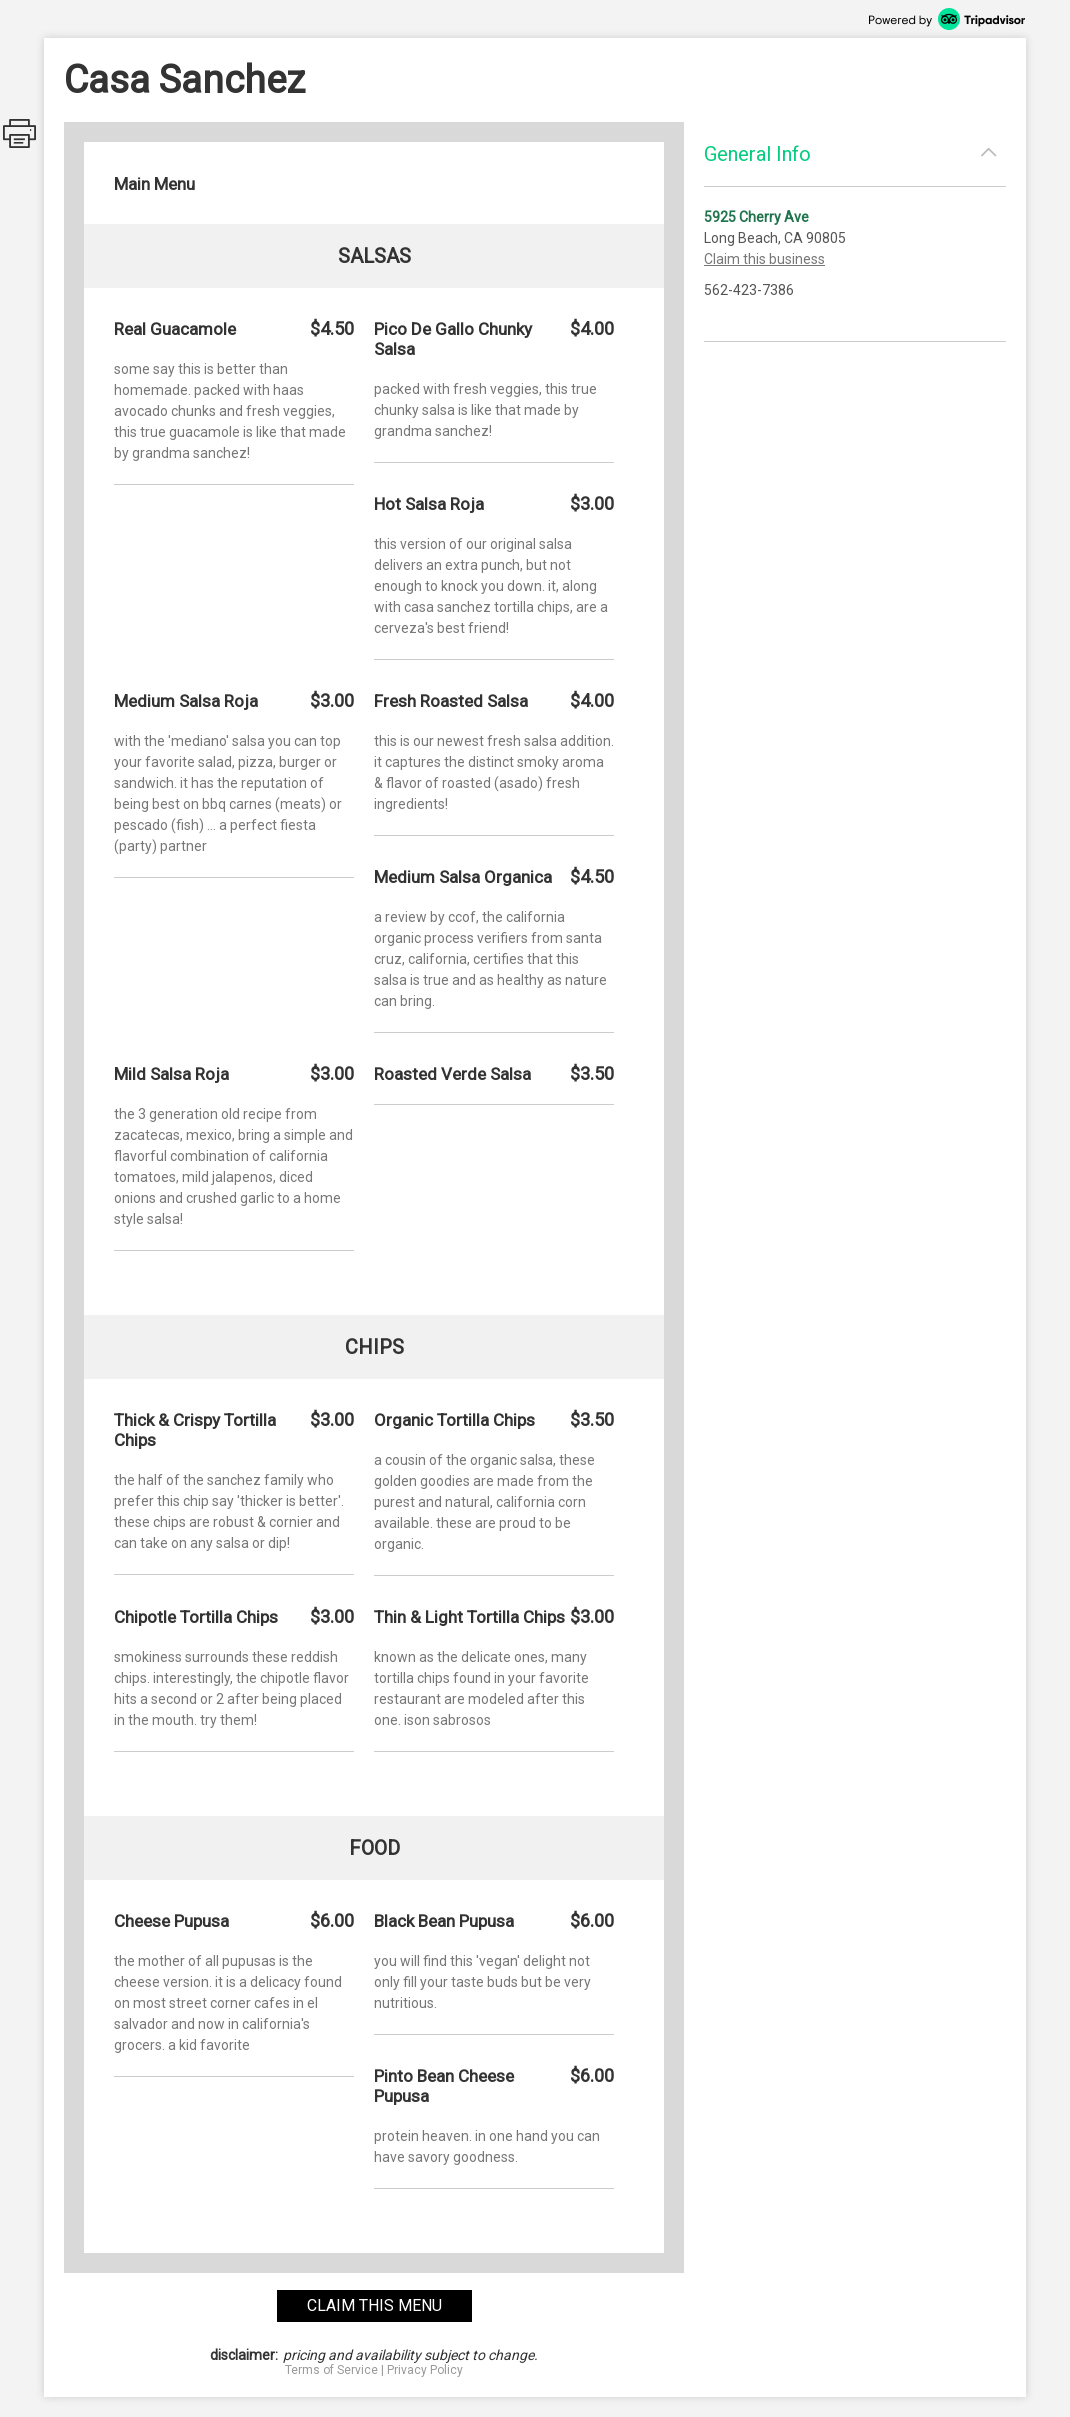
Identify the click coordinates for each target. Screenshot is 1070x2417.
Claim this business (764, 259)
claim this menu (374, 2305)
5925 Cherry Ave (756, 217)
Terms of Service (331, 2370)
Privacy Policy (425, 2370)
